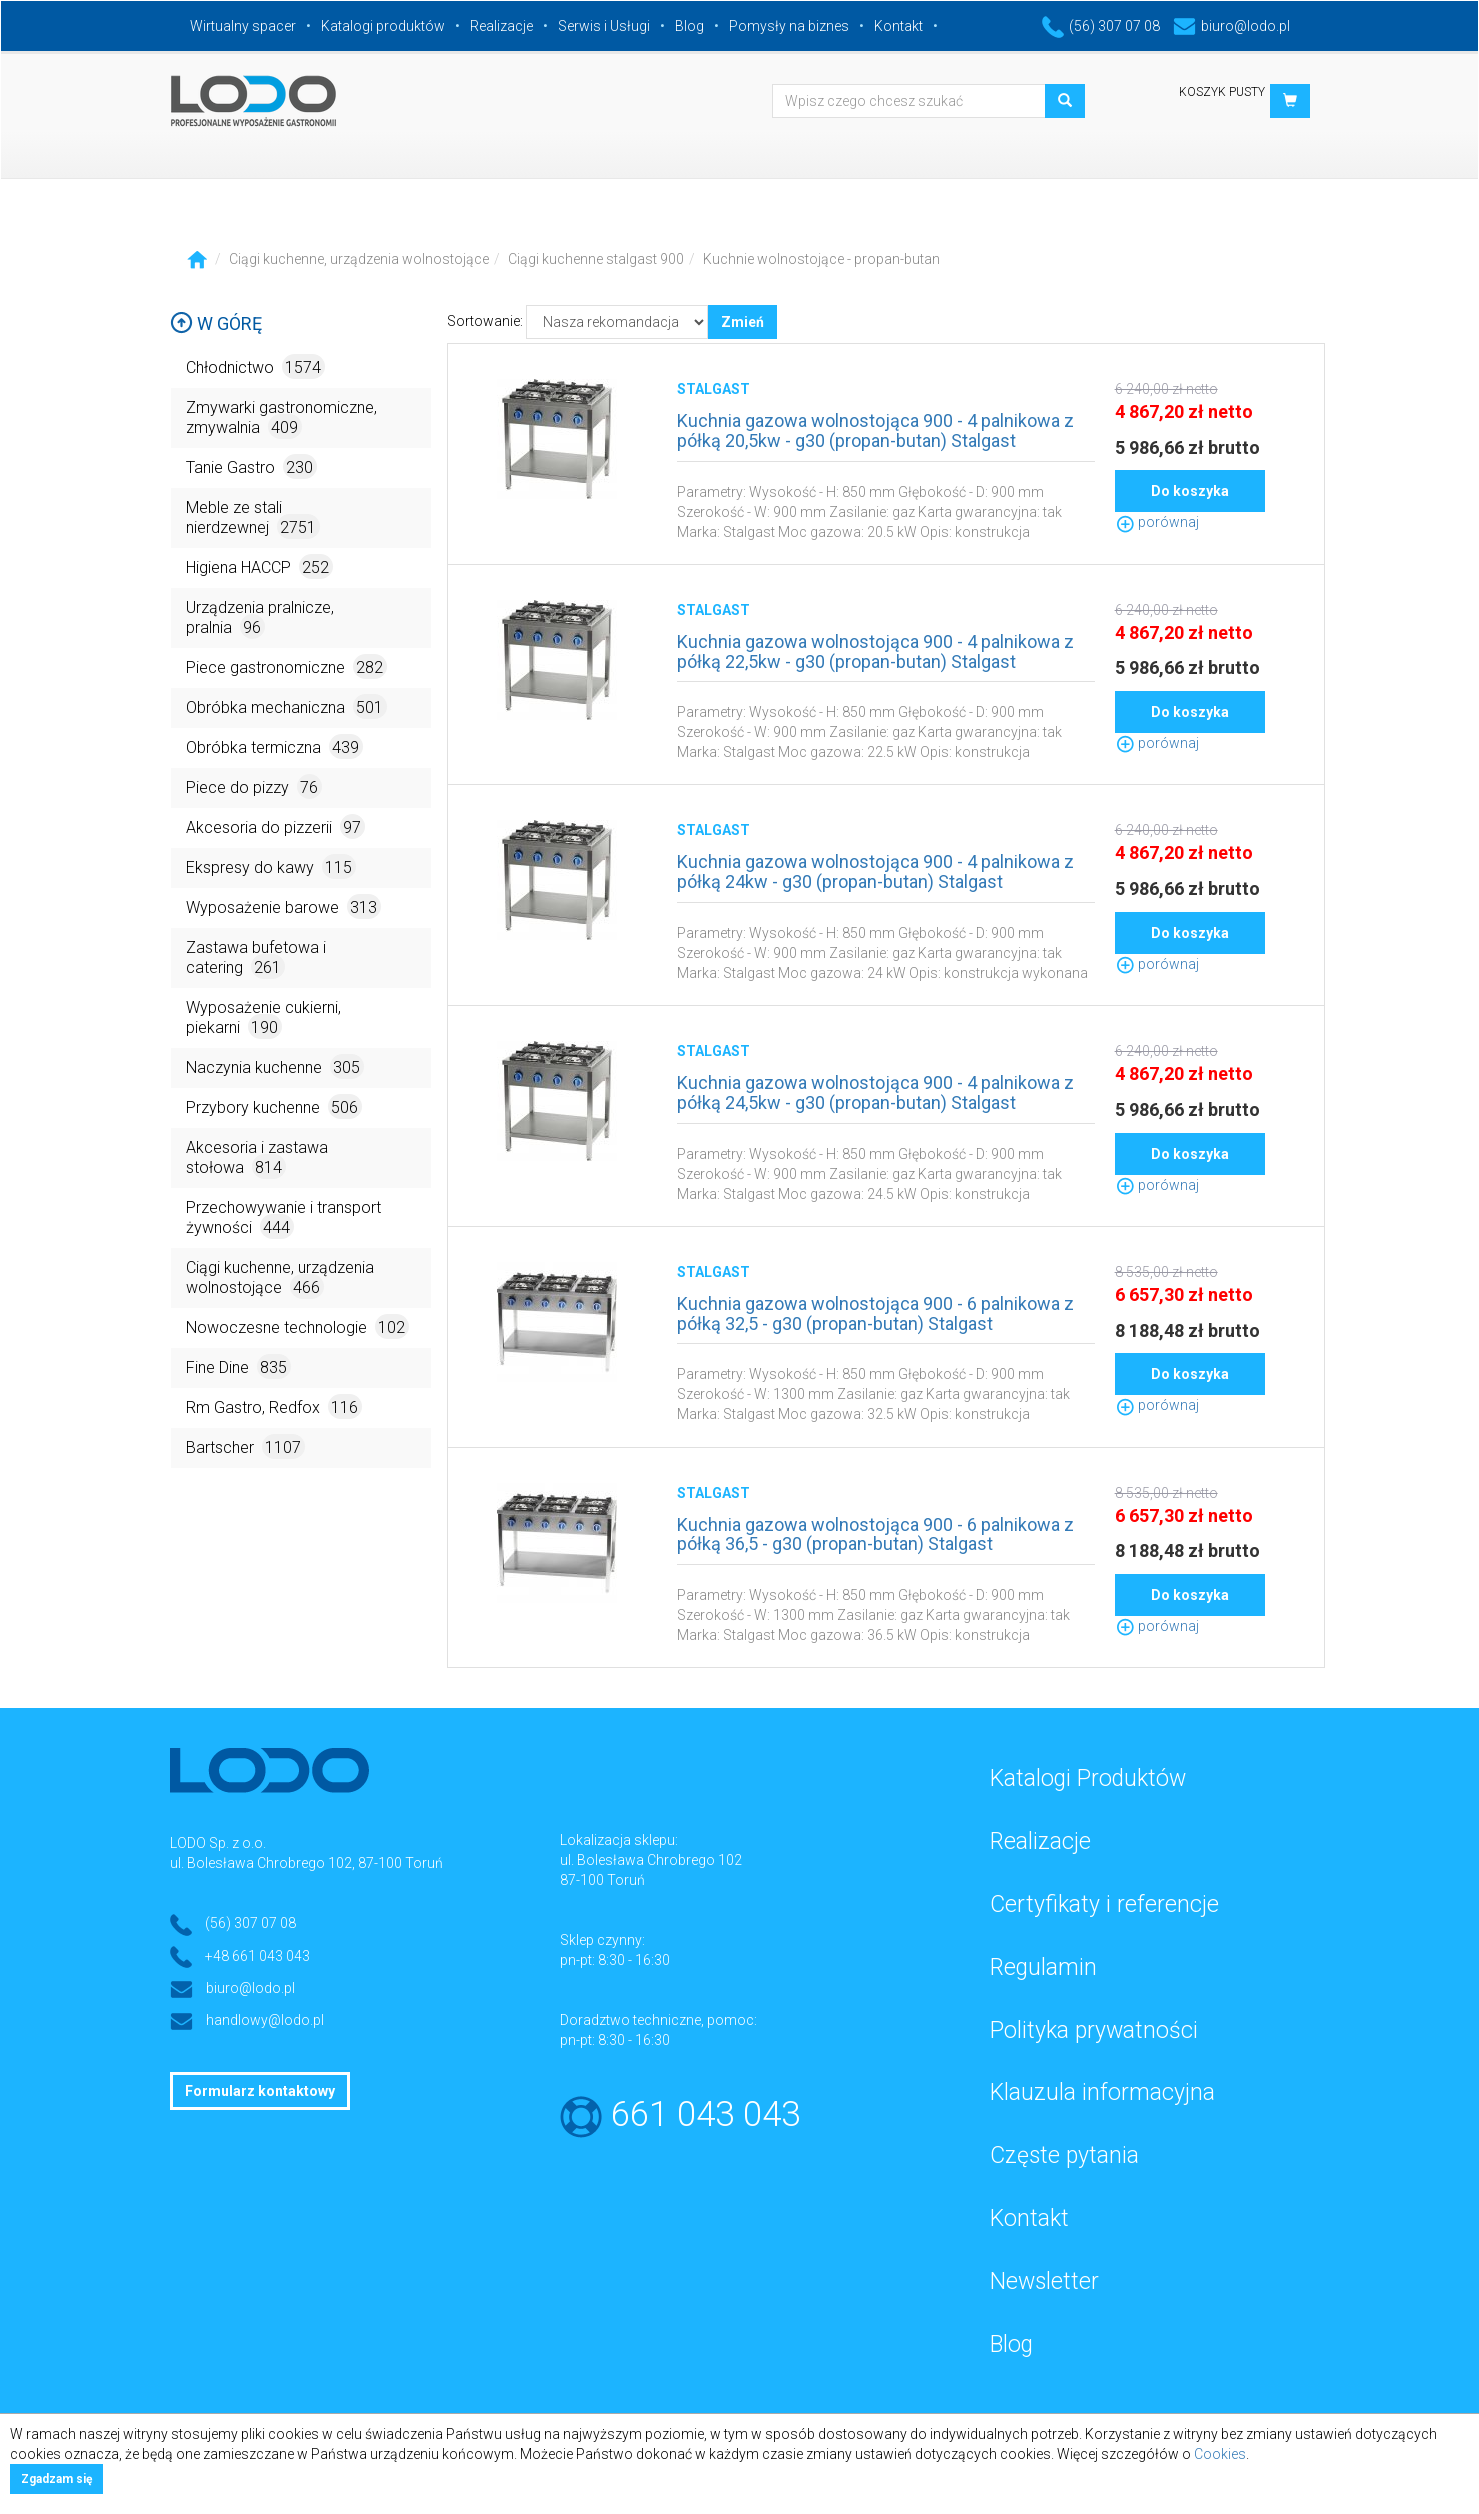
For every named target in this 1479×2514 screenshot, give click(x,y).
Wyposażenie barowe (283, 906)
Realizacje (501, 26)
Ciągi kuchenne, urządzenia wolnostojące (359, 259)
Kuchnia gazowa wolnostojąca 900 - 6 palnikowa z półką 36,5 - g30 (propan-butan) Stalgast (875, 1534)
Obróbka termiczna (274, 746)
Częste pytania (1064, 2155)
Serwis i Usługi (604, 26)
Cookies (1220, 2454)
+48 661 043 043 (257, 1956)
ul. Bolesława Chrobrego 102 (651, 1860)
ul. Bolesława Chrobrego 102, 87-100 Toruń (306, 1863)
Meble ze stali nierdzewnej (253, 518)
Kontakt (898, 26)
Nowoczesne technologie (297, 1326)
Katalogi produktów (383, 26)
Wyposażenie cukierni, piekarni (263, 1018)
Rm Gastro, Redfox (274, 1406)
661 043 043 (705, 2114)
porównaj (1157, 522)
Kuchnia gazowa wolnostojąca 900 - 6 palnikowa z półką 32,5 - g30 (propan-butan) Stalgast (875, 1313)
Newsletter (1044, 2281)
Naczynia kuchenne (275, 1066)
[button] (1290, 101)
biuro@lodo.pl (1231, 26)
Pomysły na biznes (789, 26)
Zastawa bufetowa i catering (256, 958)
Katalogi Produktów (1088, 1778)
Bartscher (245, 1446)
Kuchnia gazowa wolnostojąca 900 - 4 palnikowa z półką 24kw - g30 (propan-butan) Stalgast (875, 871)
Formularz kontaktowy (260, 2091)
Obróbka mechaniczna (286, 706)
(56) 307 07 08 (1101, 26)
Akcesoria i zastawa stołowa (257, 1158)
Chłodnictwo (255, 366)
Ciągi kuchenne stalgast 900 (596, 259)
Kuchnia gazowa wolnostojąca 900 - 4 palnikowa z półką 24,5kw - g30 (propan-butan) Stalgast (875, 1092)
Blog (689, 26)
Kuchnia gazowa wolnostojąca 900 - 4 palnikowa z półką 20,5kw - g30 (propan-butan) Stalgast (875, 430)
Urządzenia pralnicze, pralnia (260, 618)
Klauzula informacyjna (1102, 2092)
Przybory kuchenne (274, 1106)
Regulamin (1043, 1967)
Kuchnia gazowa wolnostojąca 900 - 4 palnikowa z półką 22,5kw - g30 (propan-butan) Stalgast (875, 651)
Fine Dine (238, 1366)
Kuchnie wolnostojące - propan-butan (821, 259)
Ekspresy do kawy (271, 866)
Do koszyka (1190, 491)
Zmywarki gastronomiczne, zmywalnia (281, 418)
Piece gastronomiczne (286, 666)
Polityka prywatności (1094, 2030)
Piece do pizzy (254, 786)
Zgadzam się (56, 2479)
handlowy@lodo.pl (265, 2020)
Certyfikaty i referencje (1104, 1904)
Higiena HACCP (259, 566)
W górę (216, 323)
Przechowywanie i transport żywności (283, 1218)
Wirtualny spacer (243, 26)
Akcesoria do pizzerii (275, 826)
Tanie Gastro (251, 466)
